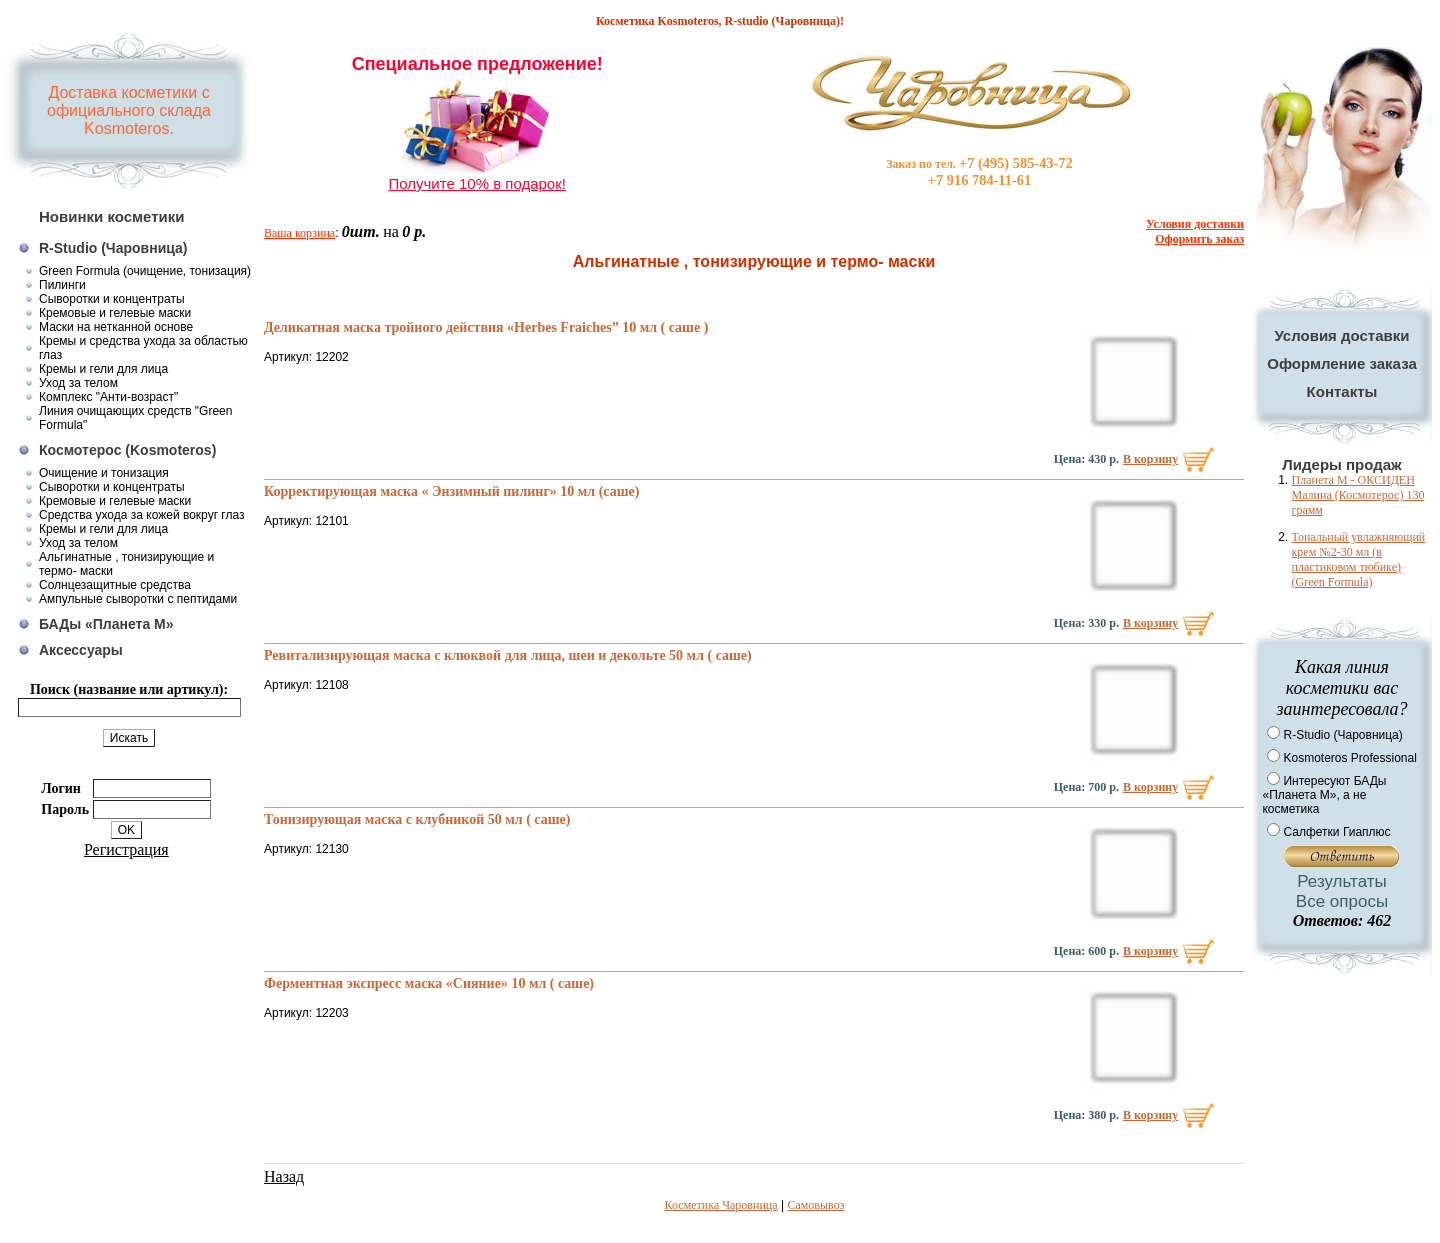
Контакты (1342, 391)
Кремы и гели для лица (103, 369)
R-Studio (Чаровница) (113, 248)
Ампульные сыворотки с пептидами (138, 599)
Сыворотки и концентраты (112, 299)
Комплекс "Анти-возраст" (108, 397)
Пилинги (62, 285)
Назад (284, 1176)
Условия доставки (1341, 335)
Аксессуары (81, 650)
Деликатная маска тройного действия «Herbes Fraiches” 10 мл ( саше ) (486, 327)
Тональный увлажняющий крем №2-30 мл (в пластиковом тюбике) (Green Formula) (1358, 559)
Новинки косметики (112, 216)
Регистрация (126, 849)
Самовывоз (815, 1205)
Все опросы (1342, 901)
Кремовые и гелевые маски (115, 313)
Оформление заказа (1342, 363)
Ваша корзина (299, 233)
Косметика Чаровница (721, 1205)
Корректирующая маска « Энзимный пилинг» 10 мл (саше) (451, 491)
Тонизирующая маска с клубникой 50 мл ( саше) (417, 819)
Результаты (1342, 881)
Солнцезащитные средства (115, 585)
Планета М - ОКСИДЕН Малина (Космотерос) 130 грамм (1357, 495)
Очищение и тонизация (104, 473)
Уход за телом (78, 383)
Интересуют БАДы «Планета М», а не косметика (1324, 795)
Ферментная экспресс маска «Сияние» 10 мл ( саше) (429, 983)
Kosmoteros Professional (1349, 758)
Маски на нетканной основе (116, 327)
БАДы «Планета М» (106, 624)
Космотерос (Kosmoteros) (127, 450)
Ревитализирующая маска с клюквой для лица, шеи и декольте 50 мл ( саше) (508, 655)
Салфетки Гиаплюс (1336, 832)
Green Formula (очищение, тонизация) (145, 271)
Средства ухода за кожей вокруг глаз (142, 515)
